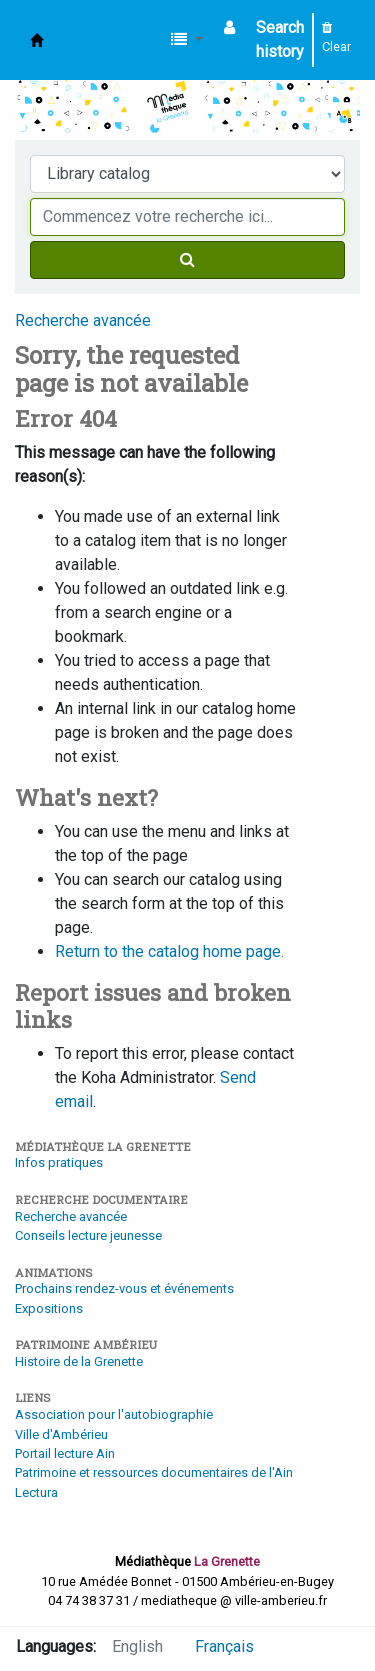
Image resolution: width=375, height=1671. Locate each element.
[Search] (187, 260)
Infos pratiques (59, 1162)
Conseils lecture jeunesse (88, 1235)
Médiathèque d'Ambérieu (37, 40)
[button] (187, 40)
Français (224, 1646)
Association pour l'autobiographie (114, 1414)
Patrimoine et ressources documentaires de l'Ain (154, 1472)
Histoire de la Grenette (79, 1361)
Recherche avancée (83, 320)
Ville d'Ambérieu (61, 1434)
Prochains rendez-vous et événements (124, 1288)
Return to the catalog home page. (169, 951)
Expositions (49, 1308)
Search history (280, 39)
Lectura (36, 1492)
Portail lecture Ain (65, 1453)
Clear (336, 38)
